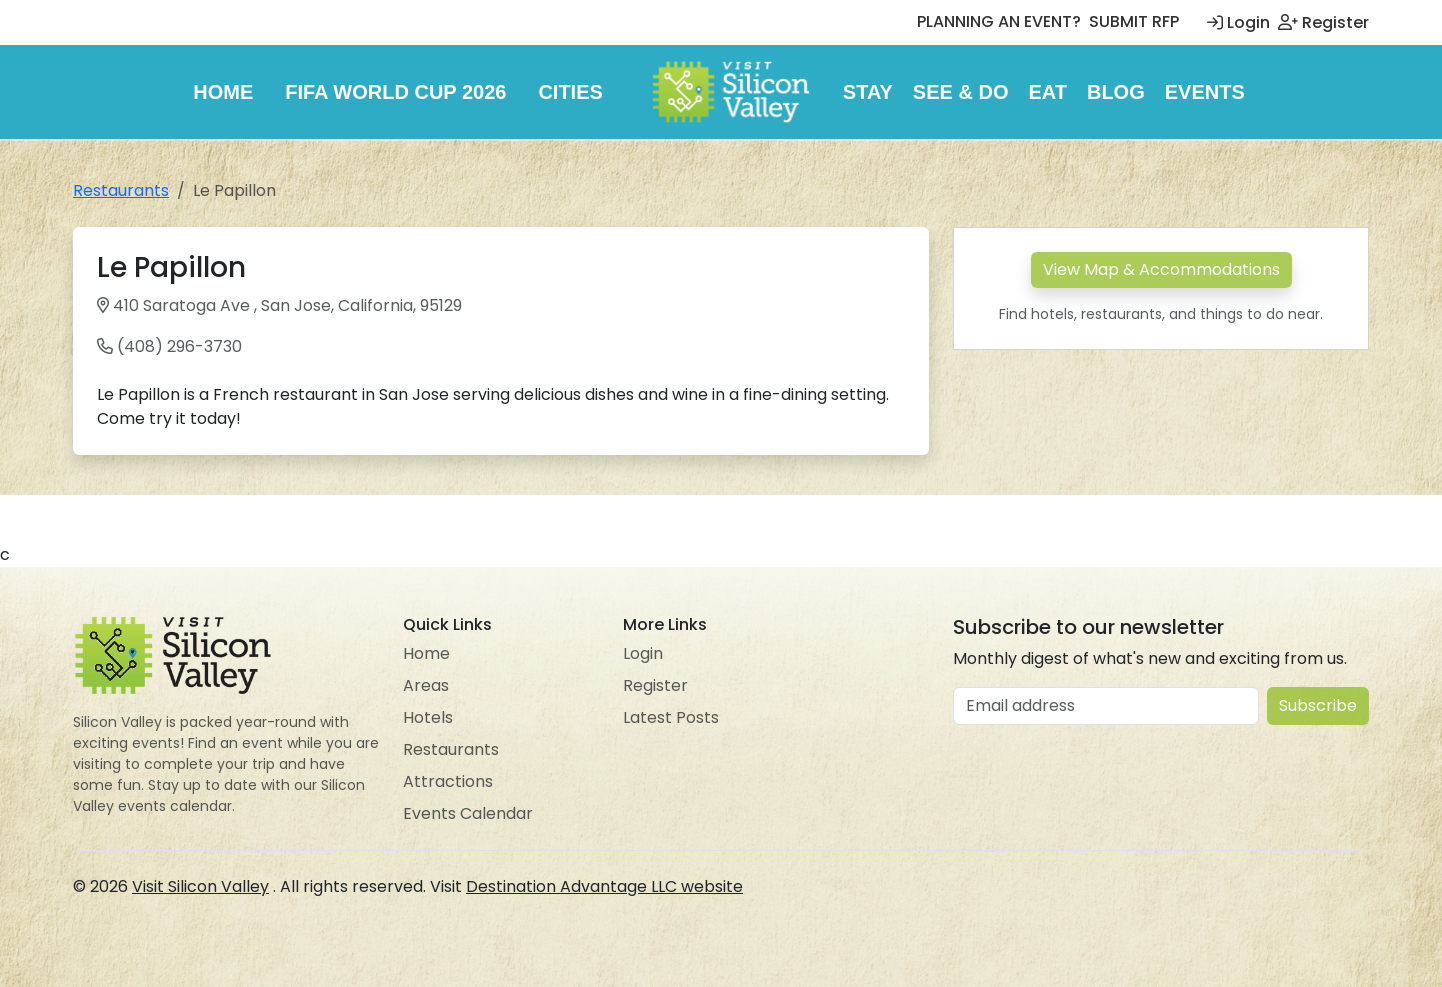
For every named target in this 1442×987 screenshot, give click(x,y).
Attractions (448, 781)
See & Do (961, 92)
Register (1323, 22)
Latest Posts (671, 717)
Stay (868, 92)
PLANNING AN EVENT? (999, 21)
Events (1205, 92)
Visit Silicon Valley (200, 886)
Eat (1047, 92)
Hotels (428, 717)
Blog (1116, 92)
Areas (426, 685)
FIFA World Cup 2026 (395, 92)
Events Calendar (468, 813)
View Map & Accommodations (1161, 269)
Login (1238, 22)
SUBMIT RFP (1134, 21)
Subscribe (1318, 705)
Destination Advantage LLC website (604, 886)
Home (223, 92)
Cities (570, 92)
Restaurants (121, 190)
